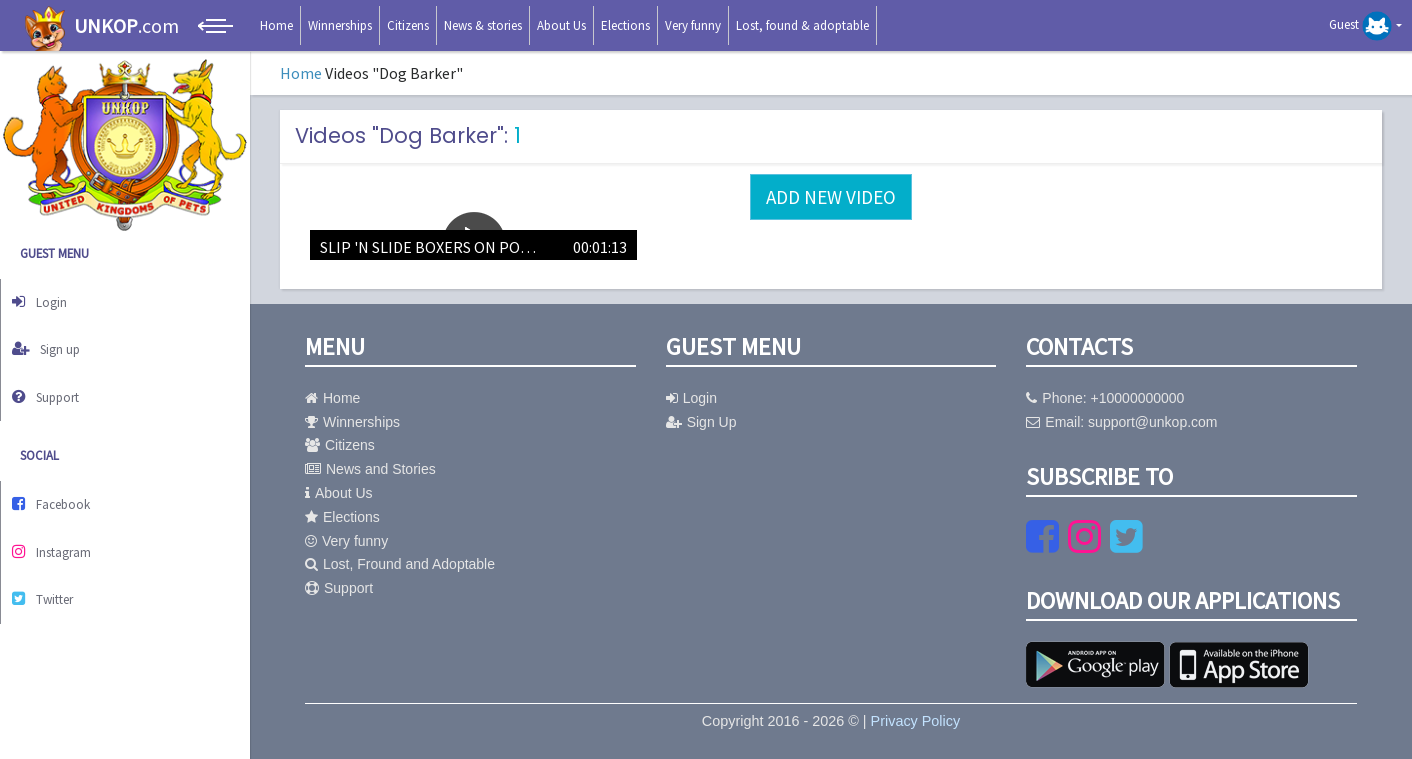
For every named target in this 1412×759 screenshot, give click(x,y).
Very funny (693, 25)
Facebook (61, 483)
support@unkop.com (1152, 422)
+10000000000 (1138, 398)
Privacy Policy (916, 721)
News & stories (483, 25)
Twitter (53, 566)
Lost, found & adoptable (802, 25)
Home (276, 25)
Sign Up (701, 422)
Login (48, 298)
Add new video (831, 197)
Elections (625, 25)
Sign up (56, 339)
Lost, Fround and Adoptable (400, 564)
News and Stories (370, 469)
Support (56, 381)
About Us (561, 25)
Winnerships (340, 25)
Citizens (408, 25)
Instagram (61, 524)
